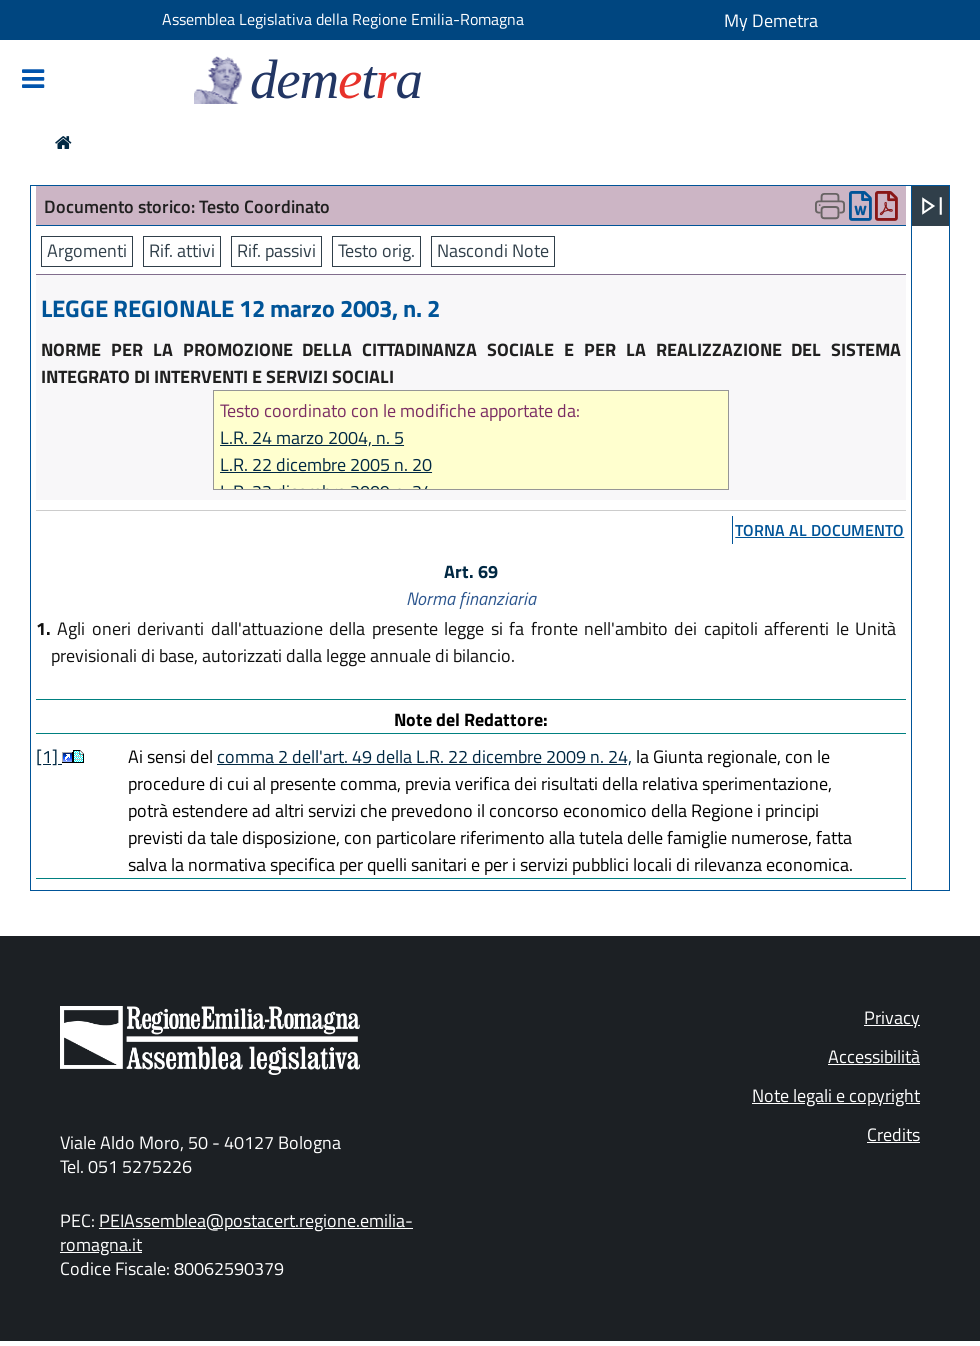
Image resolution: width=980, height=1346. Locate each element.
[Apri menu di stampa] (830, 206)
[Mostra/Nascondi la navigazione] (33, 80)
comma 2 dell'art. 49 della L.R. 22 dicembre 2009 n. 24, (424, 756)
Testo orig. (376, 250)
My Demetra (771, 20)
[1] (49, 756)
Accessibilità (874, 1056)
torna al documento (819, 530)
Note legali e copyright (836, 1095)
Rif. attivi (182, 250)
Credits (893, 1134)
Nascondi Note (493, 250)
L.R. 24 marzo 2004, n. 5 (312, 437)
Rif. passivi (276, 250)
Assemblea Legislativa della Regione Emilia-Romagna (343, 19)
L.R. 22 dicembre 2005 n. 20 (326, 464)
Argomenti (87, 250)
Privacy (892, 1017)
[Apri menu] (932, 206)
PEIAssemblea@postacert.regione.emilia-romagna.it (236, 1232)
